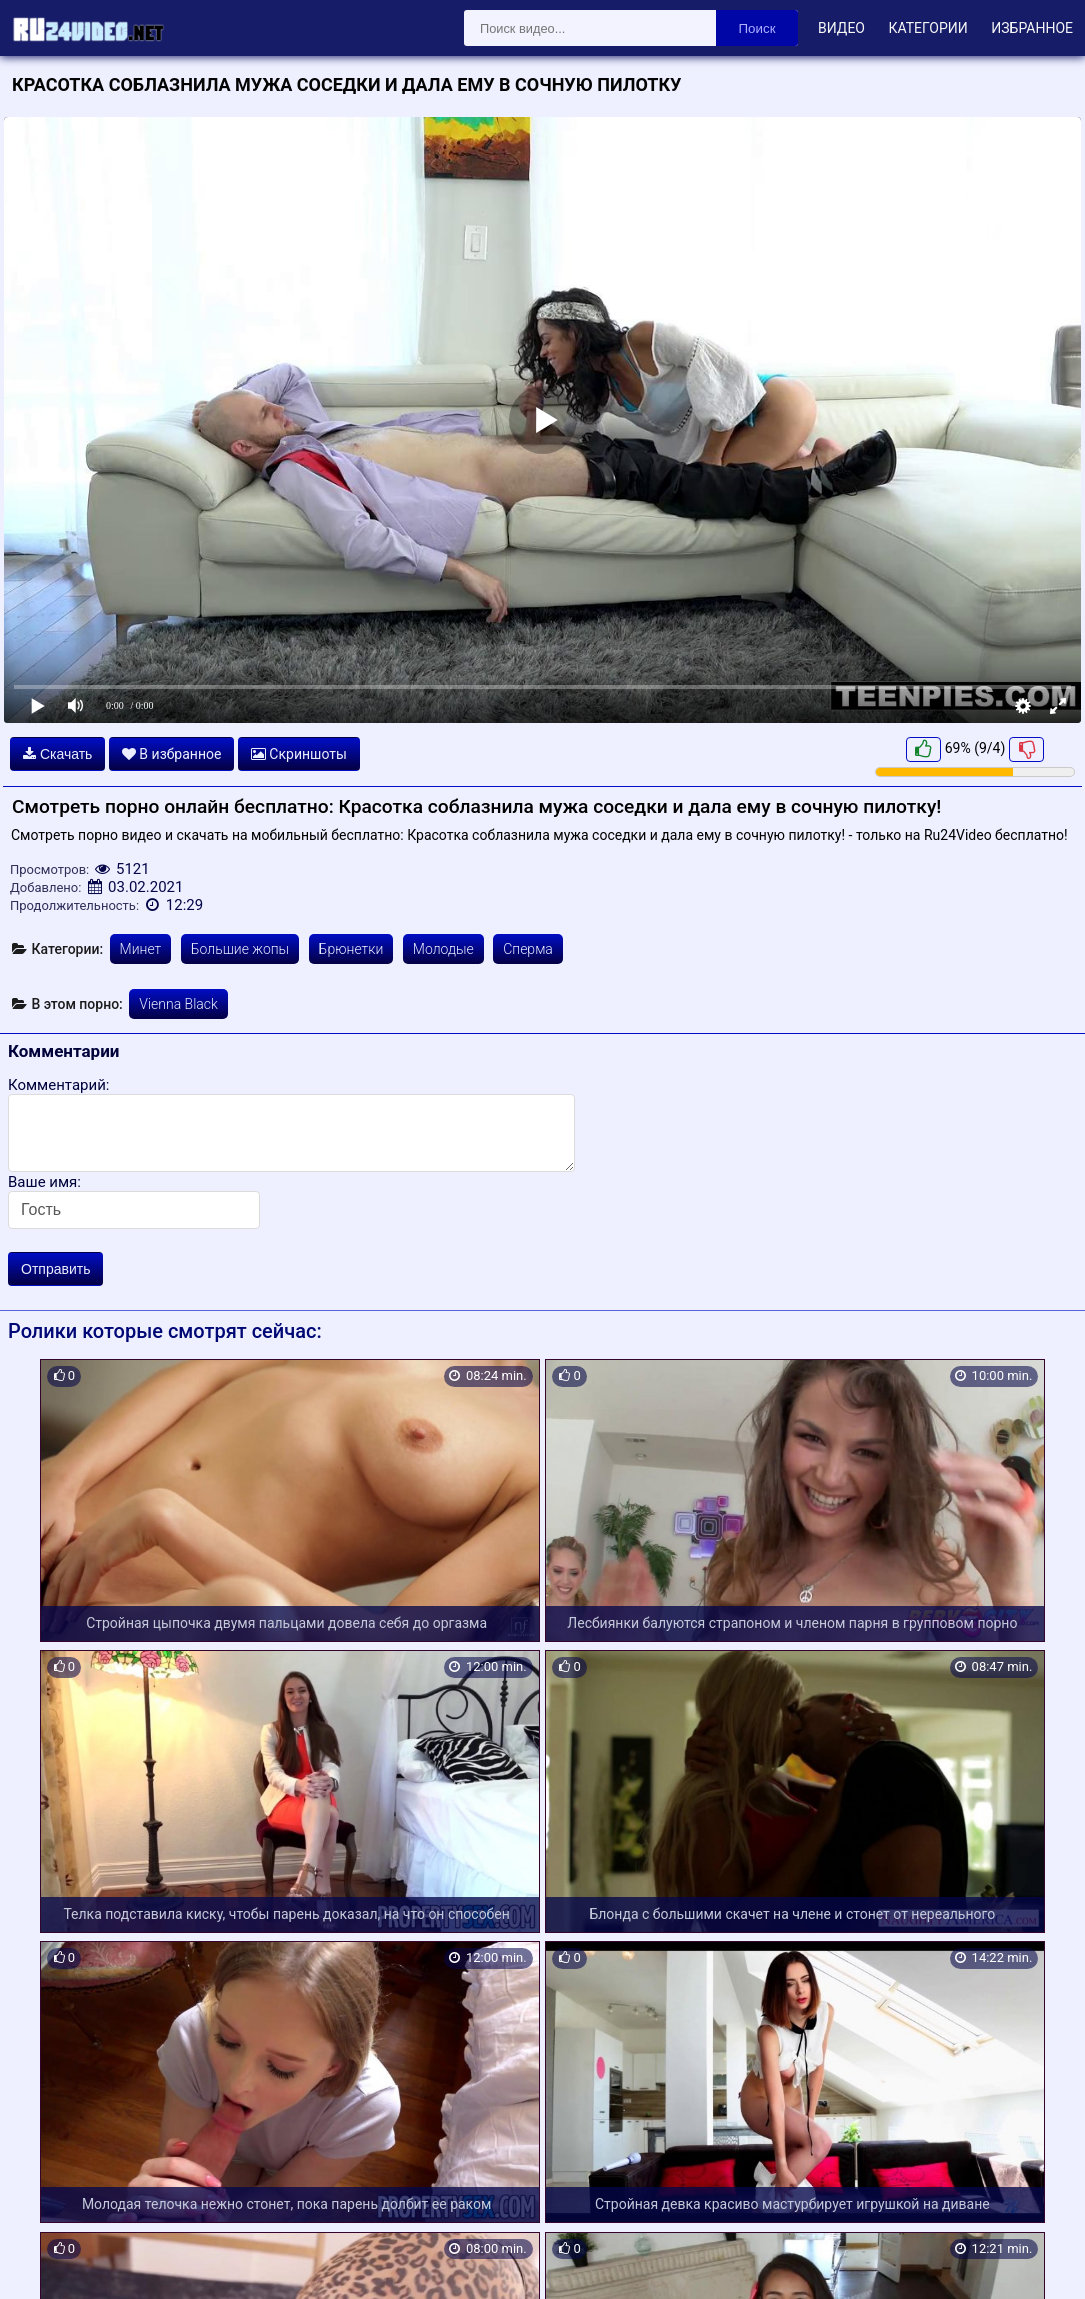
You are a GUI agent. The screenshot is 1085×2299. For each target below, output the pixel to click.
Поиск (757, 28)
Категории (927, 28)
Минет (141, 949)
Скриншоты (299, 754)
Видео (841, 28)
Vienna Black (178, 1004)
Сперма (528, 949)
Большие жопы (240, 949)
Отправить (55, 1269)
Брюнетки (351, 949)
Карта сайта (44, 2260)
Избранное (1032, 28)
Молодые (443, 949)
